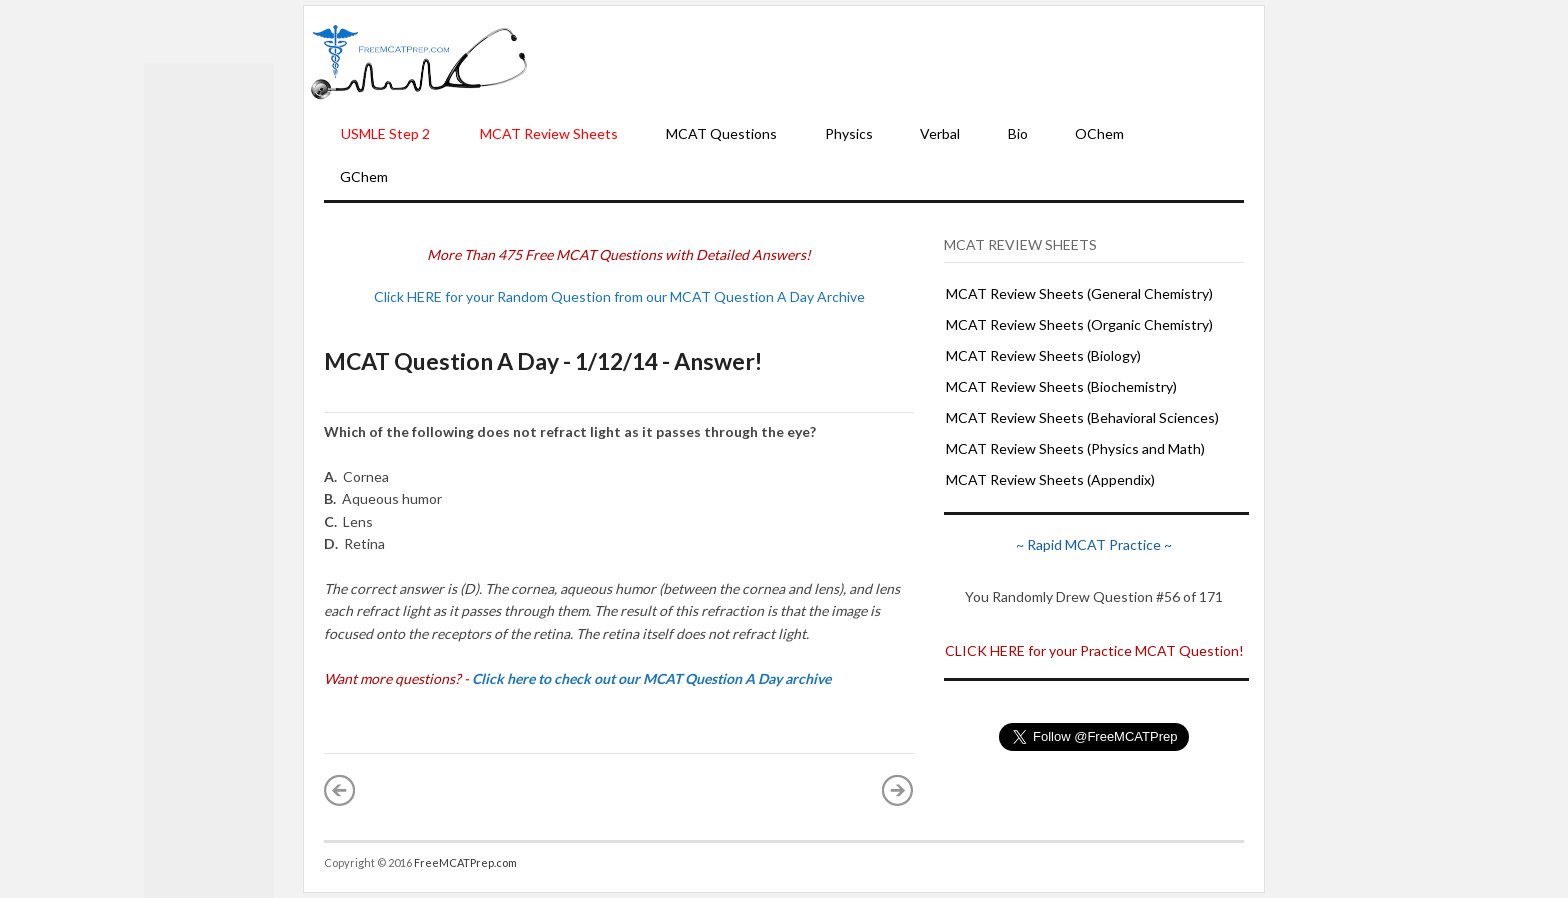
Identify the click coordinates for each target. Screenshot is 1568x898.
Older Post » (898, 790)
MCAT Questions (721, 133)
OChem (1099, 133)
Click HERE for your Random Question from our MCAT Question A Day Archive (619, 296)
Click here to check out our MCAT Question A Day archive (651, 678)
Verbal (940, 133)
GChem (364, 176)
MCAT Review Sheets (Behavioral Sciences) (1082, 417)
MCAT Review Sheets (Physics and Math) (1075, 448)
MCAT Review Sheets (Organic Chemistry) (1079, 324)
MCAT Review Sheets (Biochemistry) (1061, 386)
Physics (849, 133)
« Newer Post (340, 790)
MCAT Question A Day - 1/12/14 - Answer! (543, 361)
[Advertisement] (896, 61)
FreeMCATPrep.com (465, 862)
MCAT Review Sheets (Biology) (1043, 355)
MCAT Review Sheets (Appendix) (1050, 479)
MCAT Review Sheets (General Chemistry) (1079, 293)
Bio (1018, 133)
